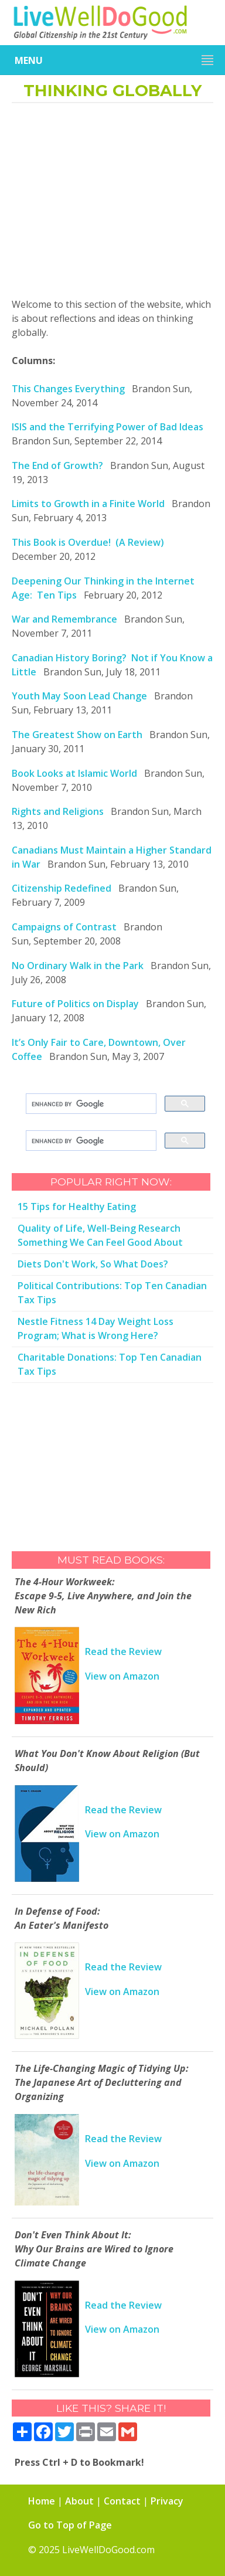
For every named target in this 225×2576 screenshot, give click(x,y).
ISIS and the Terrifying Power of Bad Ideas (107, 426)
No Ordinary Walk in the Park (78, 965)
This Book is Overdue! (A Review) (88, 542)
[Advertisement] (112, 204)
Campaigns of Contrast (64, 926)
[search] (90, 1104)
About (79, 2501)
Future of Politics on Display (75, 1003)
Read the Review (123, 1651)
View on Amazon (122, 1676)
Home (41, 2501)
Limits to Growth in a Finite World (88, 503)
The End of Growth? (57, 465)
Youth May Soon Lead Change (79, 695)
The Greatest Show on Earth (77, 734)
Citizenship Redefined (61, 888)
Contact (122, 2501)
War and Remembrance (64, 619)
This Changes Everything (68, 388)
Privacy (167, 2501)
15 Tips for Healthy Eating (77, 1206)
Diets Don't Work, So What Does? (93, 1264)
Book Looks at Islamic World (74, 773)
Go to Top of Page (70, 2525)
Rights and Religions (58, 811)
